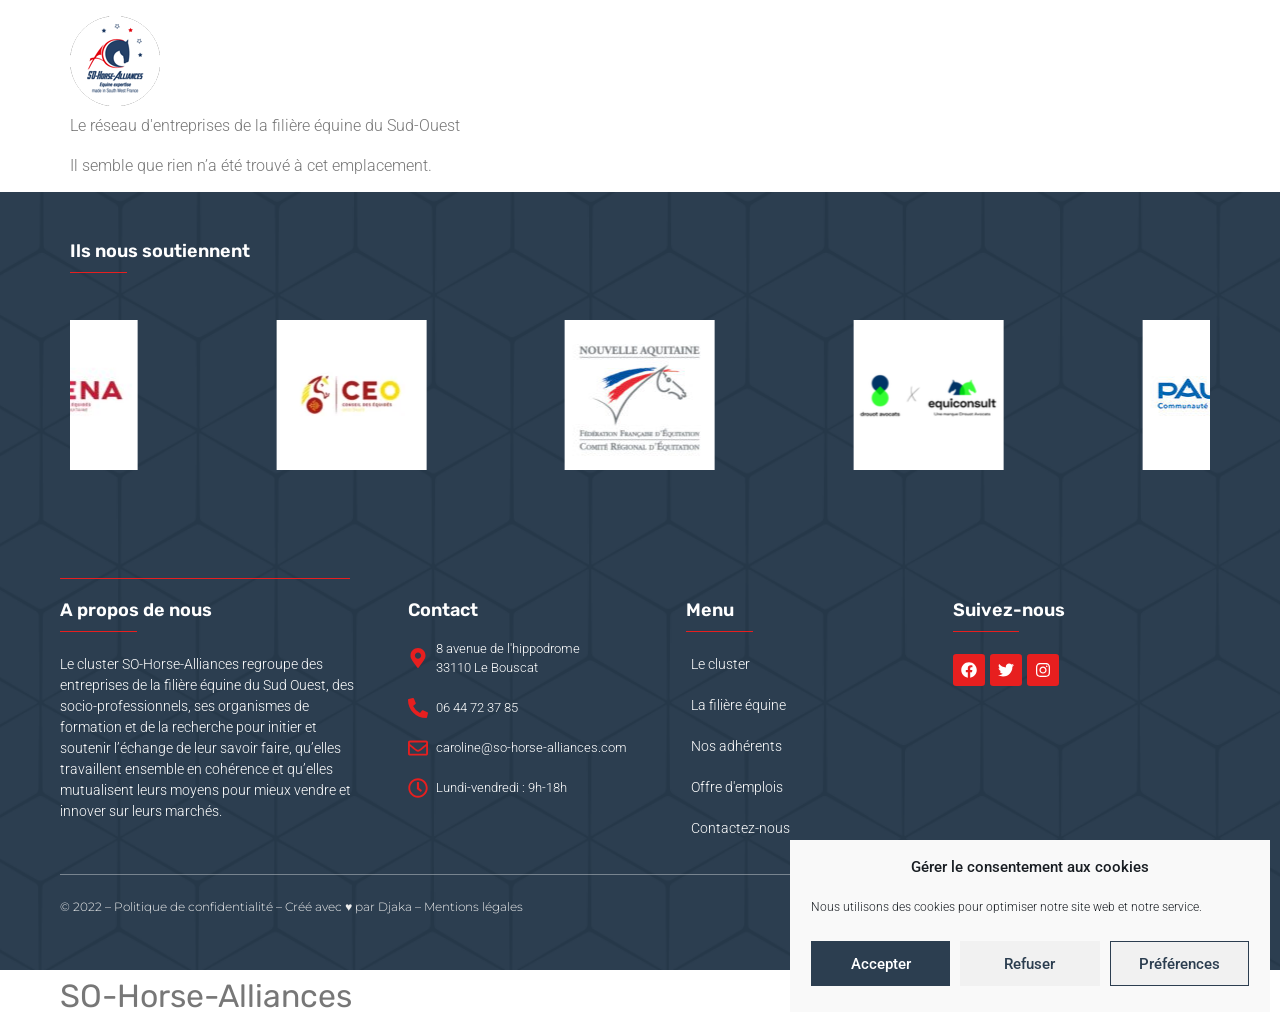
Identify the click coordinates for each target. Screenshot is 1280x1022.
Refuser (1029, 964)
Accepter (881, 964)
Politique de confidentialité (193, 906)
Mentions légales (473, 906)
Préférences (1179, 964)
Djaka (395, 906)
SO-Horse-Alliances (206, 996)
